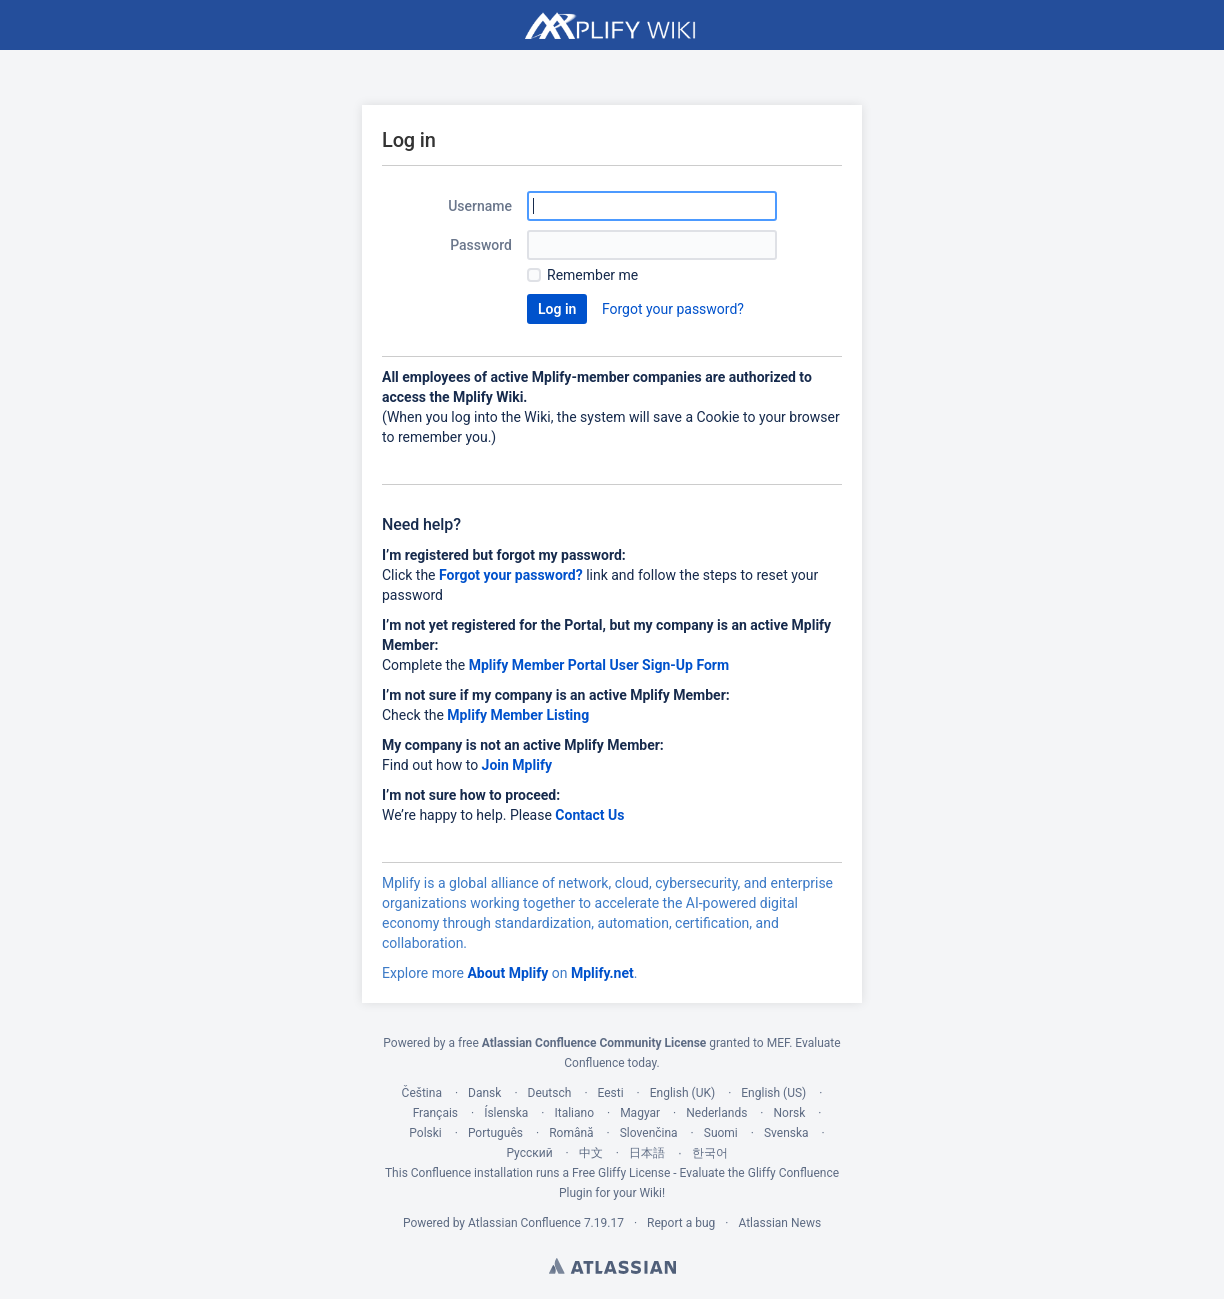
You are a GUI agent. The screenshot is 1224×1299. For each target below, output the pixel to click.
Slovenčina (649, 1133)
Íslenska (506, 1113)
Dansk (484, 1093)
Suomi (721, 1133)
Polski (425, 1133)
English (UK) (682, 1093)
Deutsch (550, 1093)
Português (495, 1133)
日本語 (647, 1153)
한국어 (710, 1153)
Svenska (786, 1133)
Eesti (611, 1093)
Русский (529, 1153)
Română (571, 1133)
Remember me (592, 275)
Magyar (640, 1113)
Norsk (789, 1113)
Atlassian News (779, 1223)
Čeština (422, 1093)
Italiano (574, 1113)
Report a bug (681, 1223)
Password (481, 245)
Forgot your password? (673, 309)
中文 (591, 1153)
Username (480, 206)
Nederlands (716, 1113)
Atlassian (612, 1266)
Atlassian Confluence (524, 1223)
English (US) (773, 1093)
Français (435, 1113)
